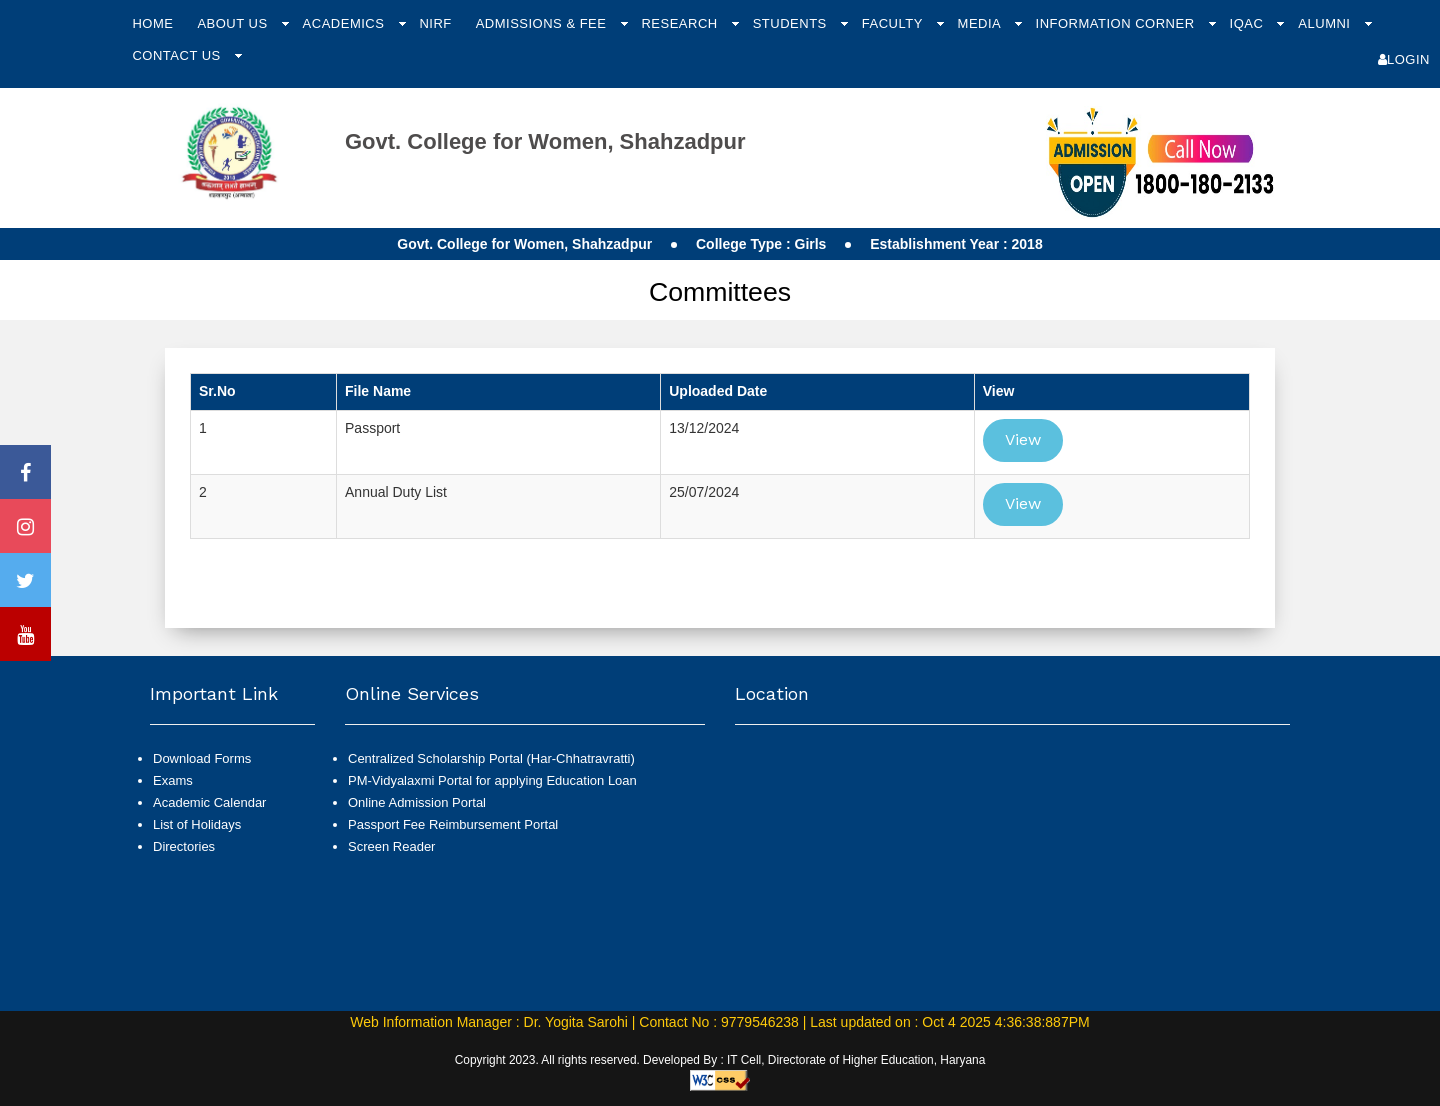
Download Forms (202, 758)
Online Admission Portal (417, 802)
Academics (346, 23)
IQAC (1249, 23)
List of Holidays (197, 824)
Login (1404, 59)
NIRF (435, 23)
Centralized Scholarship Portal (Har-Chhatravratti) (491, 758)
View (1023, 439)
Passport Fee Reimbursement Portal (453, 824)
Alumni (1326, 23)
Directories (184, 846)
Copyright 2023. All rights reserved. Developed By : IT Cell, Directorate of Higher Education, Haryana (720, 1060)
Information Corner (1117, 23)
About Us (234, 23)
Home (152, 23)
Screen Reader (391, 846)
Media (981, 23)
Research (681, 23)
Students (792, 23)
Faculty (894, 23)
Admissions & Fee (543, 23)
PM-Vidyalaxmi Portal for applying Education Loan (492, 780)
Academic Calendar (209, 802)
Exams (173, 780)
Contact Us (178, 55)
